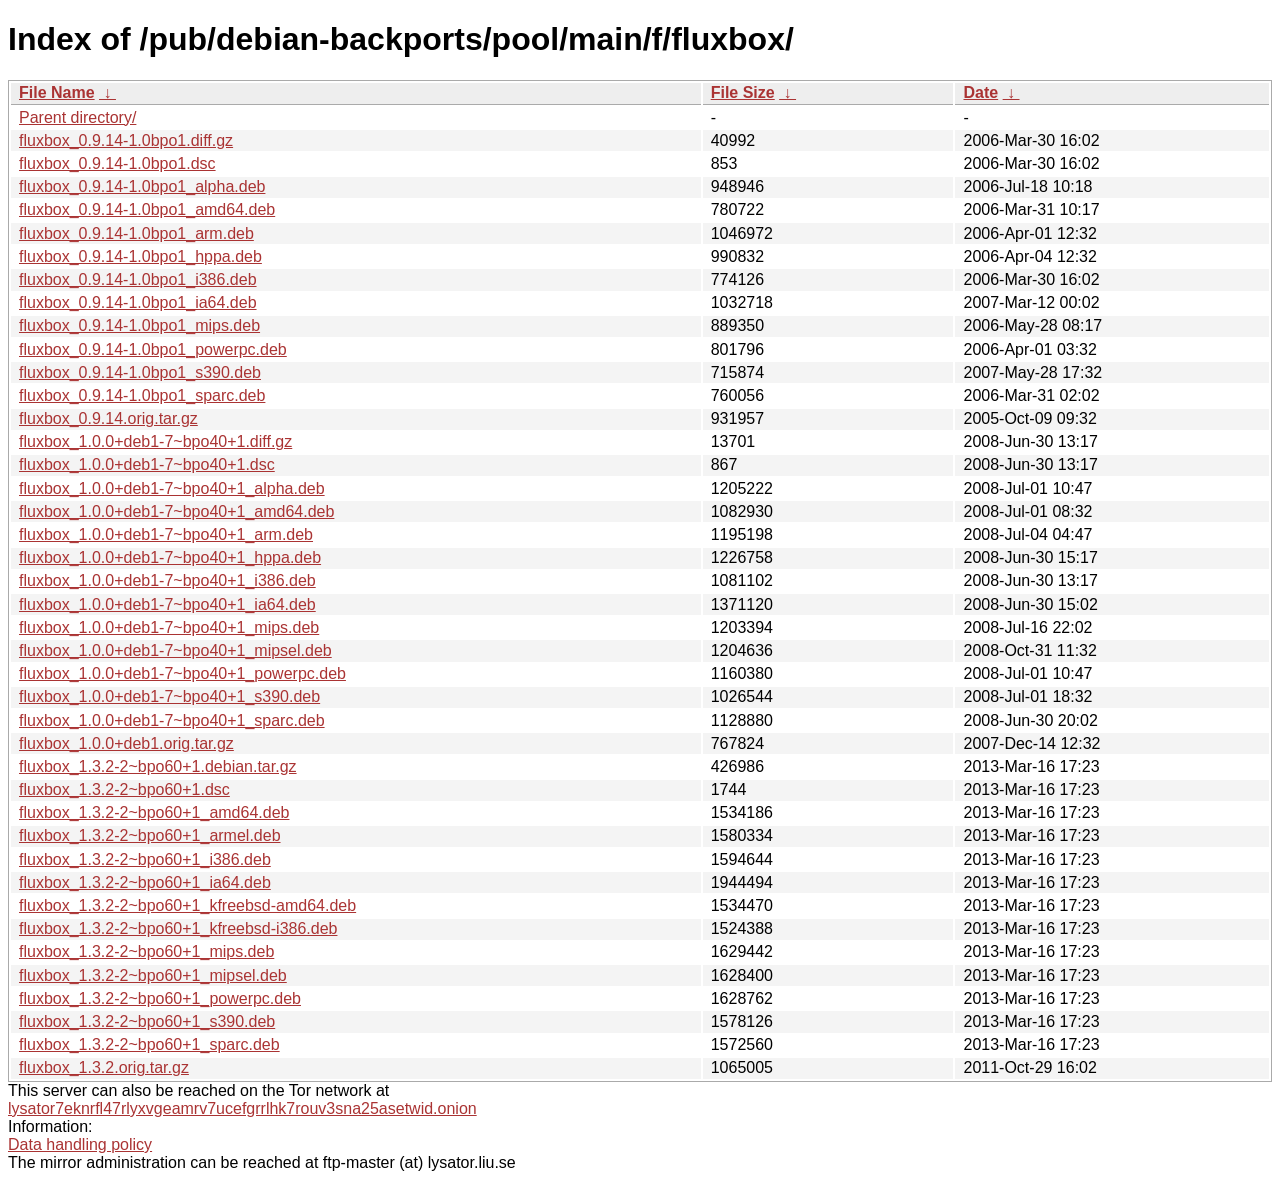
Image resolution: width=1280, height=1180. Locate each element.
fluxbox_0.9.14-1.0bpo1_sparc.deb (142, 395)
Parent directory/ (77, 117)
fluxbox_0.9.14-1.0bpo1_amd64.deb (147, 209)
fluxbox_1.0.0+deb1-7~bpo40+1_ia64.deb (167, 604)
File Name (57, 92)
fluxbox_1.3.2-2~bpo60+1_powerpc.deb (160, 998)
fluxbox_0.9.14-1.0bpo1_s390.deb (140, 372)
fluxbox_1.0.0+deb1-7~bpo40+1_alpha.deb (172, 488)
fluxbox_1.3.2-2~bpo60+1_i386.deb (145, 859)
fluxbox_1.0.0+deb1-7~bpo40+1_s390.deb (169, 696)
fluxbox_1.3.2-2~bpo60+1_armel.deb (150, 835)
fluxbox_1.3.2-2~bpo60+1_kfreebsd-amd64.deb (187, 905)
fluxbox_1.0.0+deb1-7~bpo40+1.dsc (147, 464)
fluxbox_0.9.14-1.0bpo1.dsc (117, 163)
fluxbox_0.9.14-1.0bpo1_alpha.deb (142, 186)
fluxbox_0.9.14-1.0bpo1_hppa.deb (140, 256)
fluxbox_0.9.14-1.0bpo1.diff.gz (126, 140)
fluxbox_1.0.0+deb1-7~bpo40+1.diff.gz (155, 441)
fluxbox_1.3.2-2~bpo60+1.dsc (124, 789)
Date (980, 92)
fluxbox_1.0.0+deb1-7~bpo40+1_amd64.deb (176, 511)
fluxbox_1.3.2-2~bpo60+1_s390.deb (147, 1021)
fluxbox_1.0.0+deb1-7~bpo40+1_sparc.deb (172, 720)
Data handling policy (80, 1144)
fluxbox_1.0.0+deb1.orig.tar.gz (126, 743)
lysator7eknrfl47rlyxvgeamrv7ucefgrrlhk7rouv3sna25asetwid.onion (242, 1108)
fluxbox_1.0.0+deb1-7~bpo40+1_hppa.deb (170, 557)
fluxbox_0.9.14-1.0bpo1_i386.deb (138, 279)
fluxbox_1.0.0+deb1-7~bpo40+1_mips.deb (169, 627)
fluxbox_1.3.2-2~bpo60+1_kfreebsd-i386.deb (178, 928)
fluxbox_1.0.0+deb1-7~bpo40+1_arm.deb (166, 534)
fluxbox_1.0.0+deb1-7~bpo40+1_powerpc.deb (182, 673)
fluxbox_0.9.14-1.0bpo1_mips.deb (139, 325)
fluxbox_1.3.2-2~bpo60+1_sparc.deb (149, 1044)
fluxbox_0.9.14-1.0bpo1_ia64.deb (138, 302)
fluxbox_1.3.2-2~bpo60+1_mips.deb (146, 951)
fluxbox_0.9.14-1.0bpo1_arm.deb (136, 233)
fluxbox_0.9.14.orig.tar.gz (108, 418)
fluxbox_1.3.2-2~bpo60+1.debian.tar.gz (158, 766)
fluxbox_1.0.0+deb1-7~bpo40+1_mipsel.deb (175, 650)
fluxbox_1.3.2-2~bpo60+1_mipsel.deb (153, 975)
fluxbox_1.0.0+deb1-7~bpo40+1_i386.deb (167, 580)
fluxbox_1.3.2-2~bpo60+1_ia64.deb (145, 882)
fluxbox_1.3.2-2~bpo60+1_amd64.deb (154, 812)
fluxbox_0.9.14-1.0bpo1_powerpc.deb (153, 349)
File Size (743, 92)
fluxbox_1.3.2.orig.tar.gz (104, 1067)
